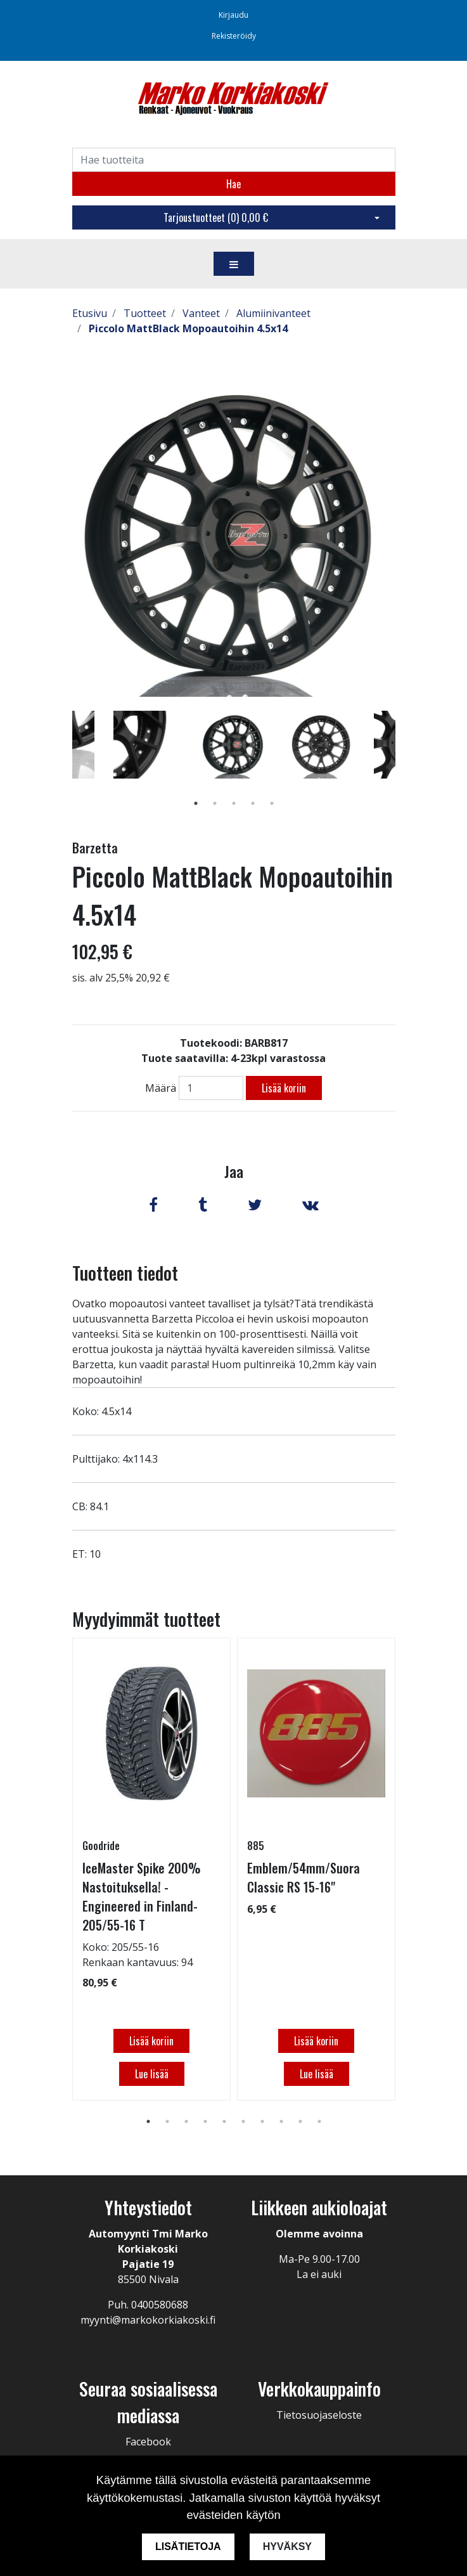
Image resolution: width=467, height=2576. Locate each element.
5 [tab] (271, 803)
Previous (62, 762)
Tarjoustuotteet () (215, 217)
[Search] (233, 160)
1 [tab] (195, 803)
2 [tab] (214, 803)
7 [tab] (262, 2121)
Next (405, 762)
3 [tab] (233, 803)
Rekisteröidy (234, 35)
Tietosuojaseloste (319, 2415)
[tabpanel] (234, 744)
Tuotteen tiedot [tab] (125, 1273)
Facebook (148, 2442)
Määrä (160, 1088)
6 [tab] (243, 2121)
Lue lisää (151, 2073)
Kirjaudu (233, 15)
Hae (233, 183)
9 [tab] (300, 2121)
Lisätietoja (188, 2546)
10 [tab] (319, 2121)
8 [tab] (281, 2121)
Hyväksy (287, 2546)
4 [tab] (252, 803)
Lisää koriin (284, 1088)
